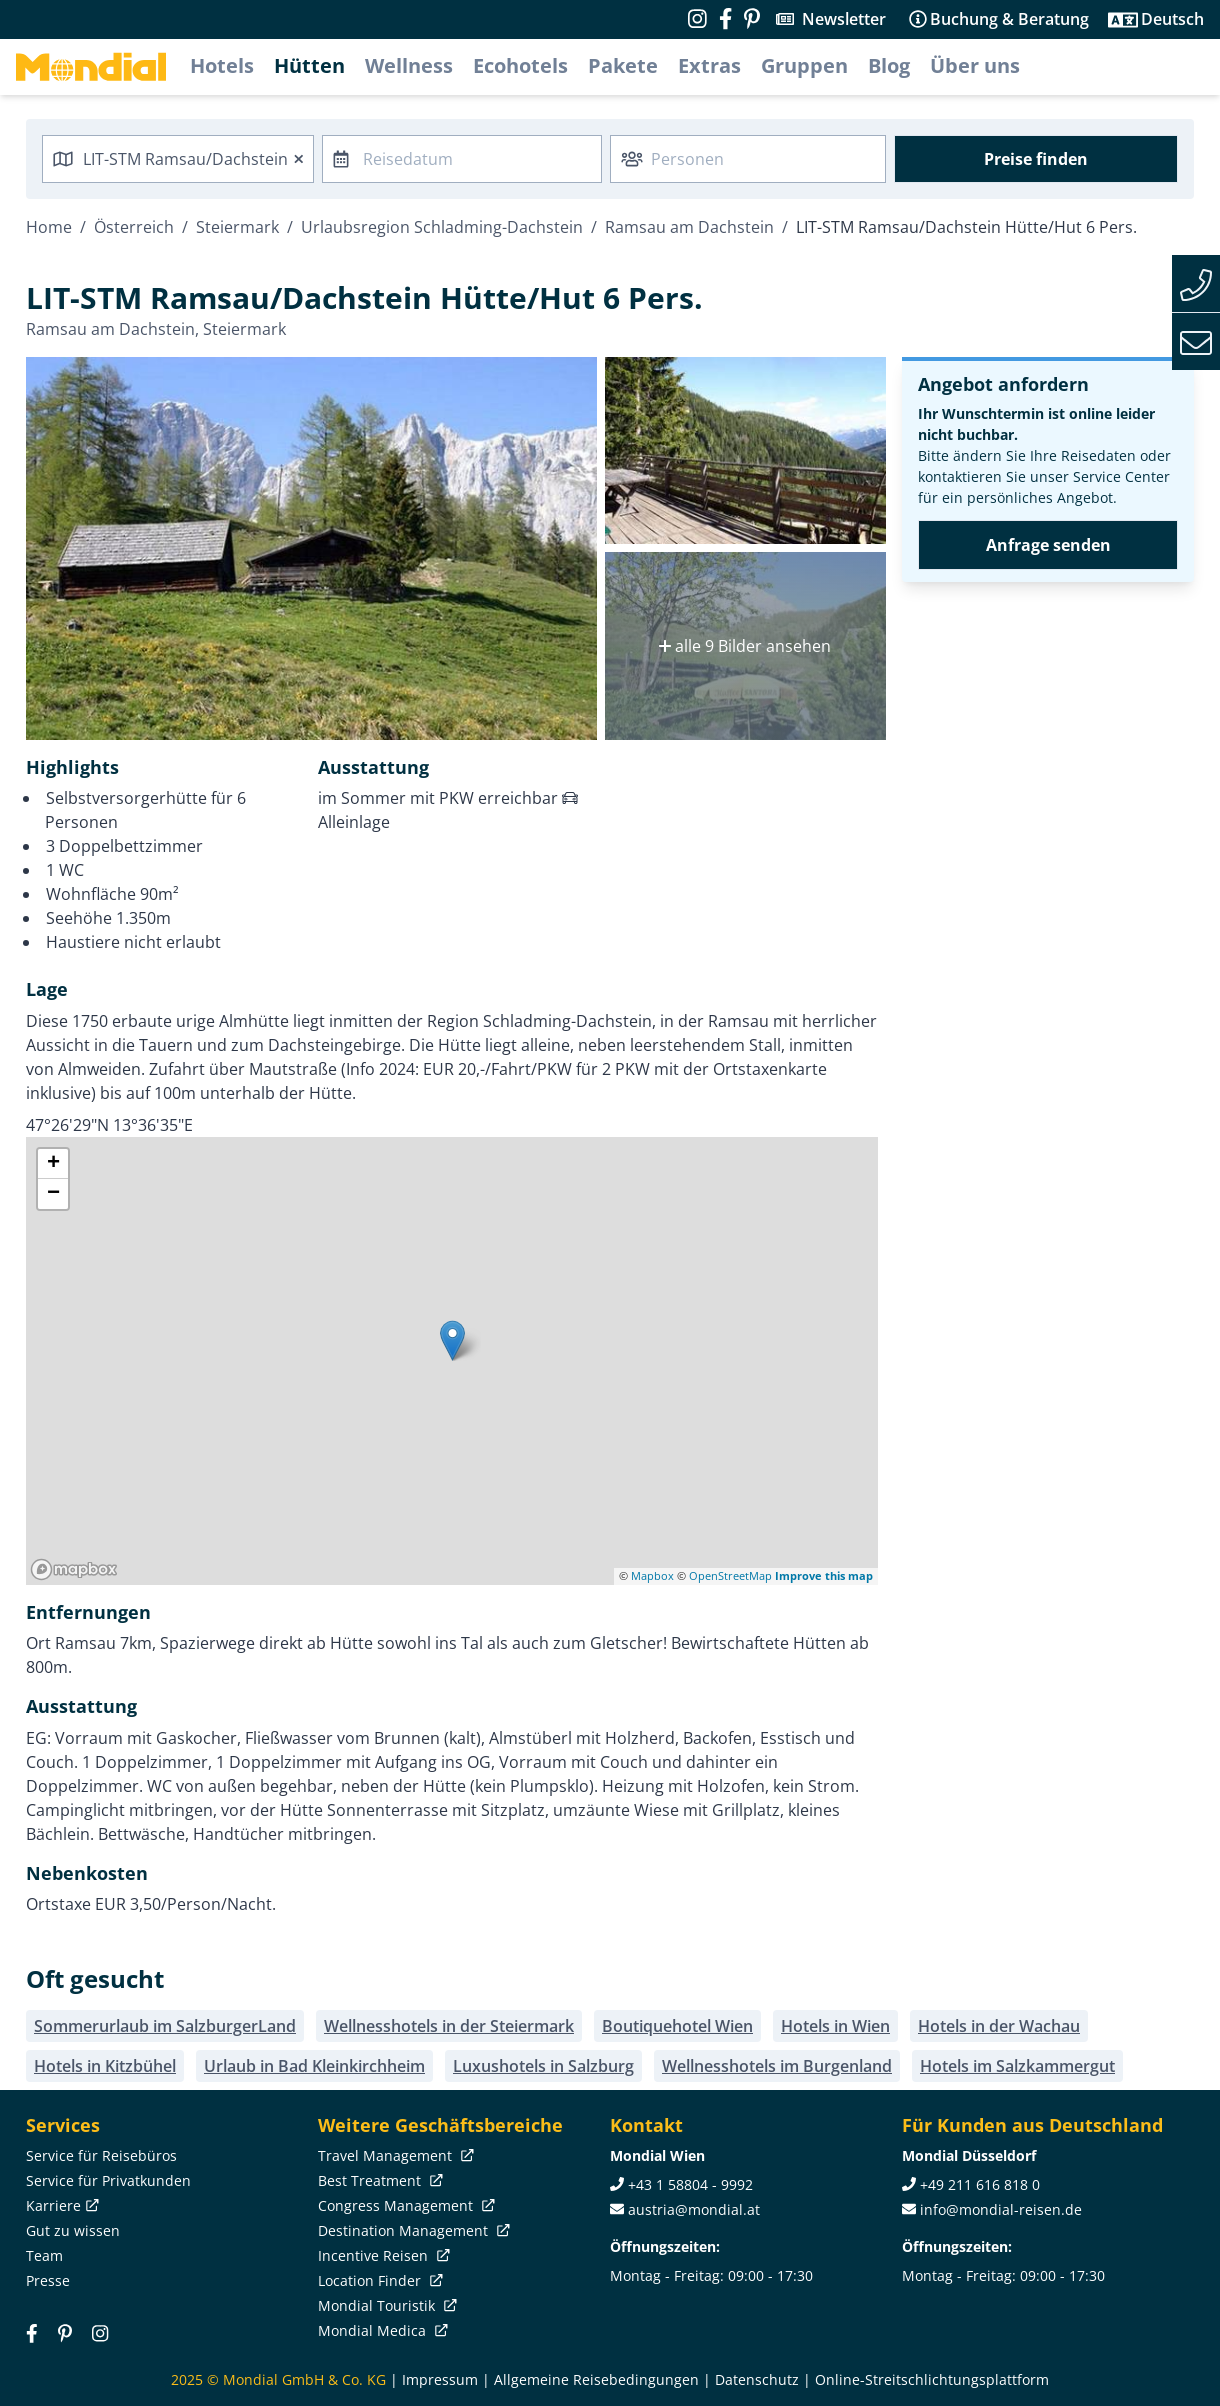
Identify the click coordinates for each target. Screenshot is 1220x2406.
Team (44, 2255)
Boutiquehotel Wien (677, 2026)
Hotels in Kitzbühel (105, 2066)
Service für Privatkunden (108, 2180)
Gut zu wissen (73, 2230)
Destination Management (412, 2230)
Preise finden (1036, 159)
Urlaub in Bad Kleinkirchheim (314, 2066)
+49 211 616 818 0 (980, 2184)
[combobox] (178, 159)
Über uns (975, 65)
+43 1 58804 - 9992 (690, 2184)
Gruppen (804, 65)
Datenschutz (757, 2379)
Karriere (60, 2205)
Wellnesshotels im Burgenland (777, 2066)
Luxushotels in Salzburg (543, 2066)
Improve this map (824, 1575)
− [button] (53, 1194)
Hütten (309, 65)
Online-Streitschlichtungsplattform (932, 2379)
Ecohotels (520, 65)
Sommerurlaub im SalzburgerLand (165, 2026)
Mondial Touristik (385, 2305)
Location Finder (378, 2280)
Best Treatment (378, 2180)
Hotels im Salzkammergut (1017, 2066)
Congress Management (404, 2205)
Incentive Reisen (382, 2255)
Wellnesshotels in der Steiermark (449, 2026)
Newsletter (844, 19)
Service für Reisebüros (101, 2155)
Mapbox (652, 1575)
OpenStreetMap (730, 1575)
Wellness (409, 65)
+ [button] (53, 1164)
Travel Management (394, 2155)
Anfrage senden (1048, 545)
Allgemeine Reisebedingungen (596, 2379)
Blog (889, 65)
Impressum (440, 2379)
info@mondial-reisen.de (1001, 2209)
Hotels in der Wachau (999, 2026)
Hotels (222, 65)
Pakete (623, 65)
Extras (709, 65)
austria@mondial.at (694, 2209)
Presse (48, 2280)
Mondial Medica (381, 2330)
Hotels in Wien (835, 2026)
